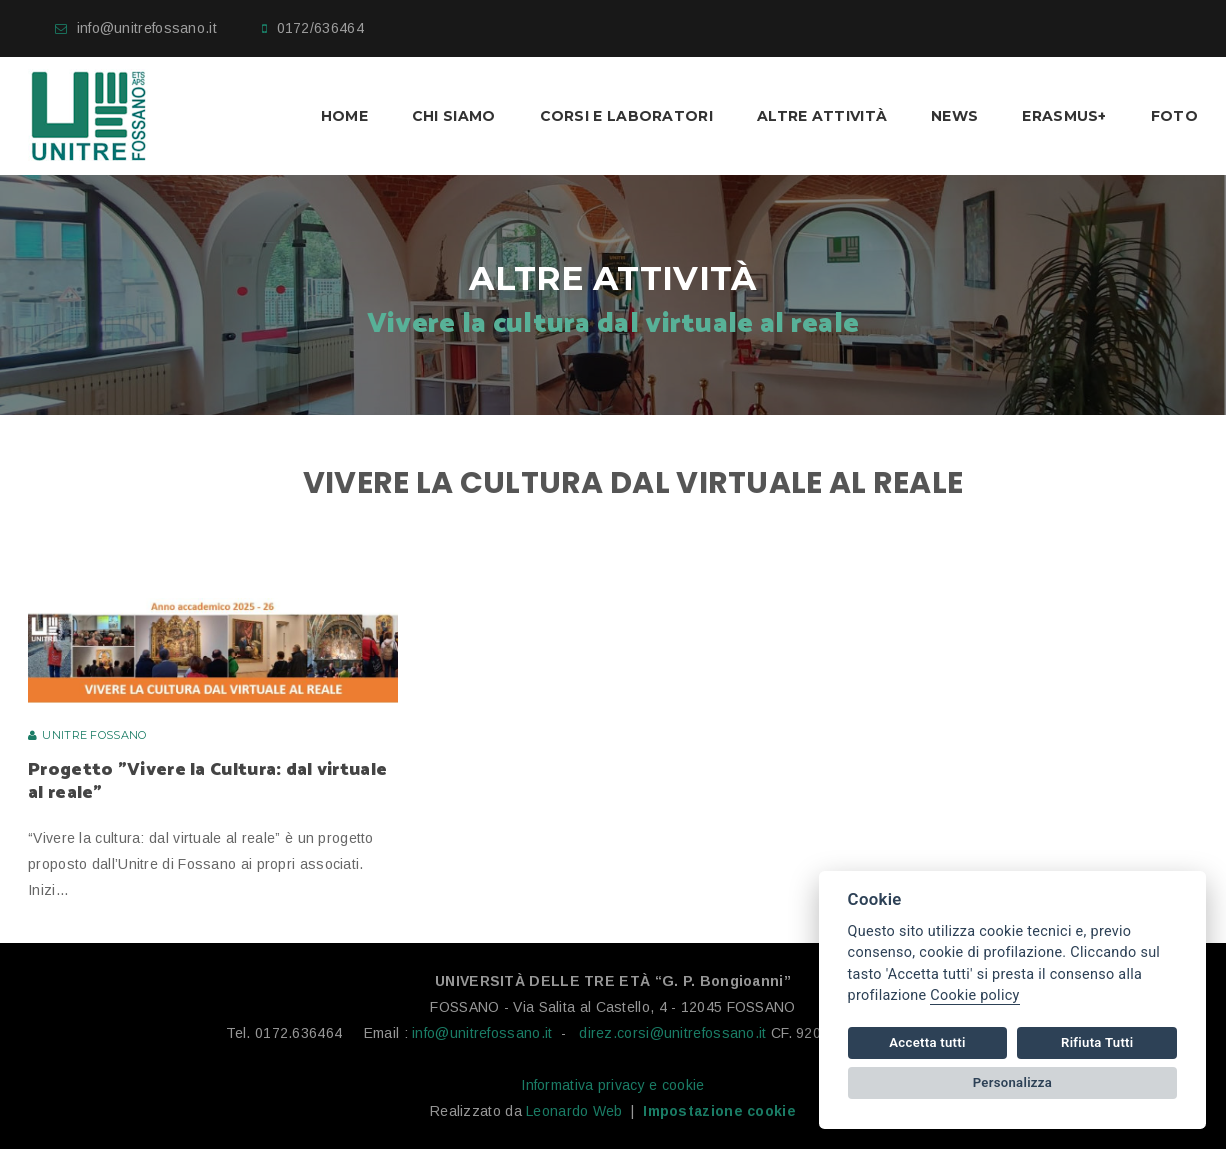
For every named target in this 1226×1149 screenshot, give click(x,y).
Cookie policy (974, 995)
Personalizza (1012, 1082)
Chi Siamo (454, 116)
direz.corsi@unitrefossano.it (672, 1033)
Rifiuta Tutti (1097, 1042)
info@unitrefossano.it (147, 28)
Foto (1174, 116)
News (954, 116)
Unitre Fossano (94, 735)
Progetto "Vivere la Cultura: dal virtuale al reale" (207, 781)
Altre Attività (822, 116)
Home (344, 116)
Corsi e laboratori (626, 116)
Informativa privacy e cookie (612, 1085)
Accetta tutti (927, 1042)
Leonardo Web (574, 1111)
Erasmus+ (1064, 116)
